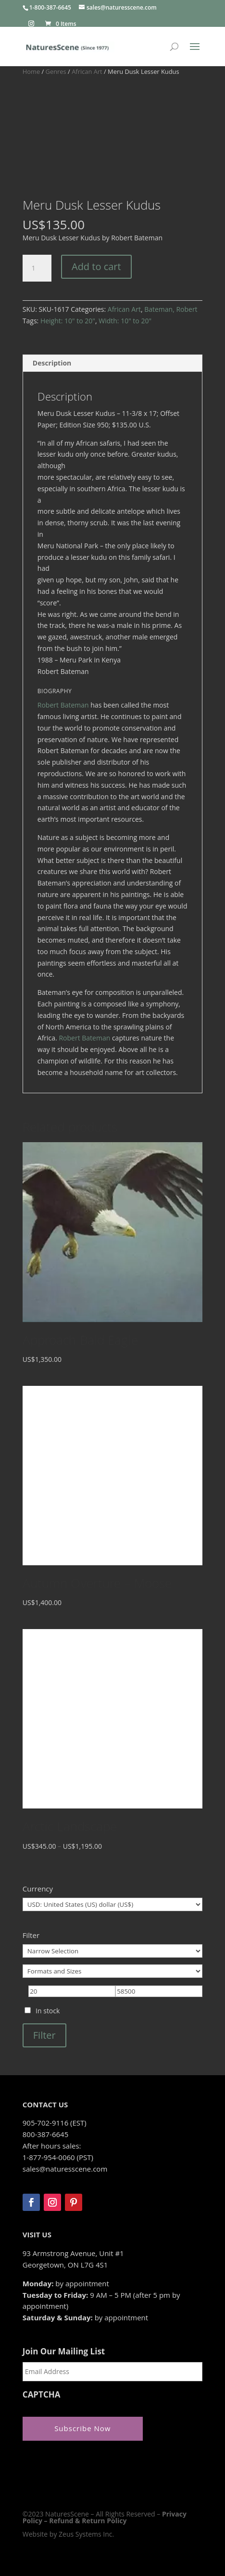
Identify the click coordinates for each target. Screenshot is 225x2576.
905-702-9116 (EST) (55, 2122)
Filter (44, 2035)
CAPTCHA (42, 2394)
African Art (87, 71)
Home (31, 71)
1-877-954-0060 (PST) (58, 2157)
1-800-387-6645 (50, 7)
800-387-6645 (45, 2134)
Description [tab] (52, 362)
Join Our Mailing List (64, 2351)
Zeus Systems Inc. (86, 2534)
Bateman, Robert (170, 309)
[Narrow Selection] (112, 1951)
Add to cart (96, 266)
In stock (48, 2010)
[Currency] (112, 1904)
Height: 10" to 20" (67, 320)
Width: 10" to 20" (125, 320)
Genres (56, 71)
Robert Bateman (63, 704)
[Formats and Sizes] (112, 1971)
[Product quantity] (37, 268)
